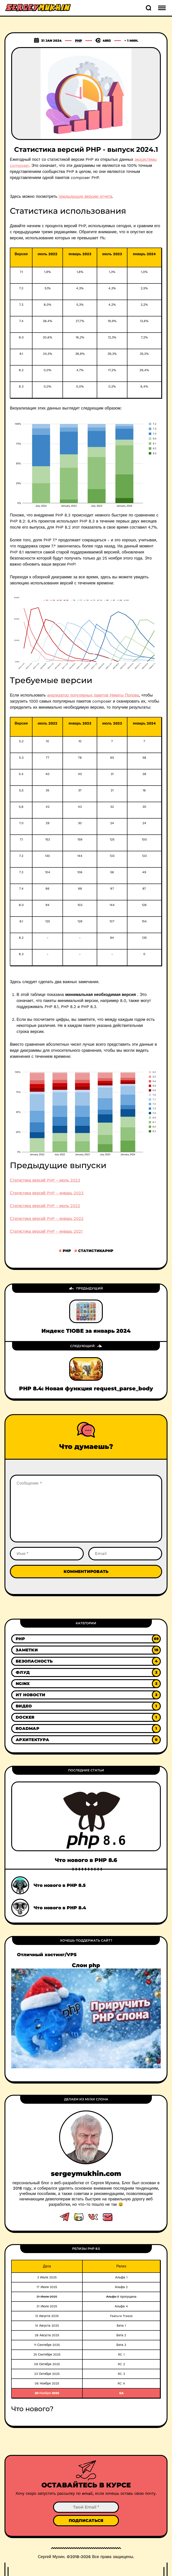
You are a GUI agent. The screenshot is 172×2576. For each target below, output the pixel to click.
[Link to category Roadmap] (86, 1728)
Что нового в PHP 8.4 (60, 1907)
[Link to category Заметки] (86, 1650)
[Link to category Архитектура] (86, 1739)
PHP (78, 41)
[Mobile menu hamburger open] (162, 7)
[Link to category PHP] (86, 1638)
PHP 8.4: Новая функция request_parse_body (86, 1388)
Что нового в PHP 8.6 (86, 1860)
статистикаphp (95, 1251)
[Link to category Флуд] (86, 1672)
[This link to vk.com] (93, 2217)
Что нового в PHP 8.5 (60, 1885)
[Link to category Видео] (86, 1706)
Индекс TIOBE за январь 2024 (86, 1331)
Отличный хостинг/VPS (47, 1954)
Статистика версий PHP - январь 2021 (46, 1231)
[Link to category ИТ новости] (86, 1694)
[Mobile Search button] (148, 7)
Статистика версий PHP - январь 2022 (47, 1218)
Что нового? (32, 2409)
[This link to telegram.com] (64, 2217)
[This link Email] (107, 2217)
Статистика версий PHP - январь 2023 (47, 1193)
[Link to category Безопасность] (86, 1661)
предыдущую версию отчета (85, 196)
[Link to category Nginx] (86, 1683)
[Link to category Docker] (86, 1717)
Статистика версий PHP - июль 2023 (45, 1180)
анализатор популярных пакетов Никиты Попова (93, 695)
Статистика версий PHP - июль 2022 (45, 1205)
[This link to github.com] (79, 2217)
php (66, 1251)
